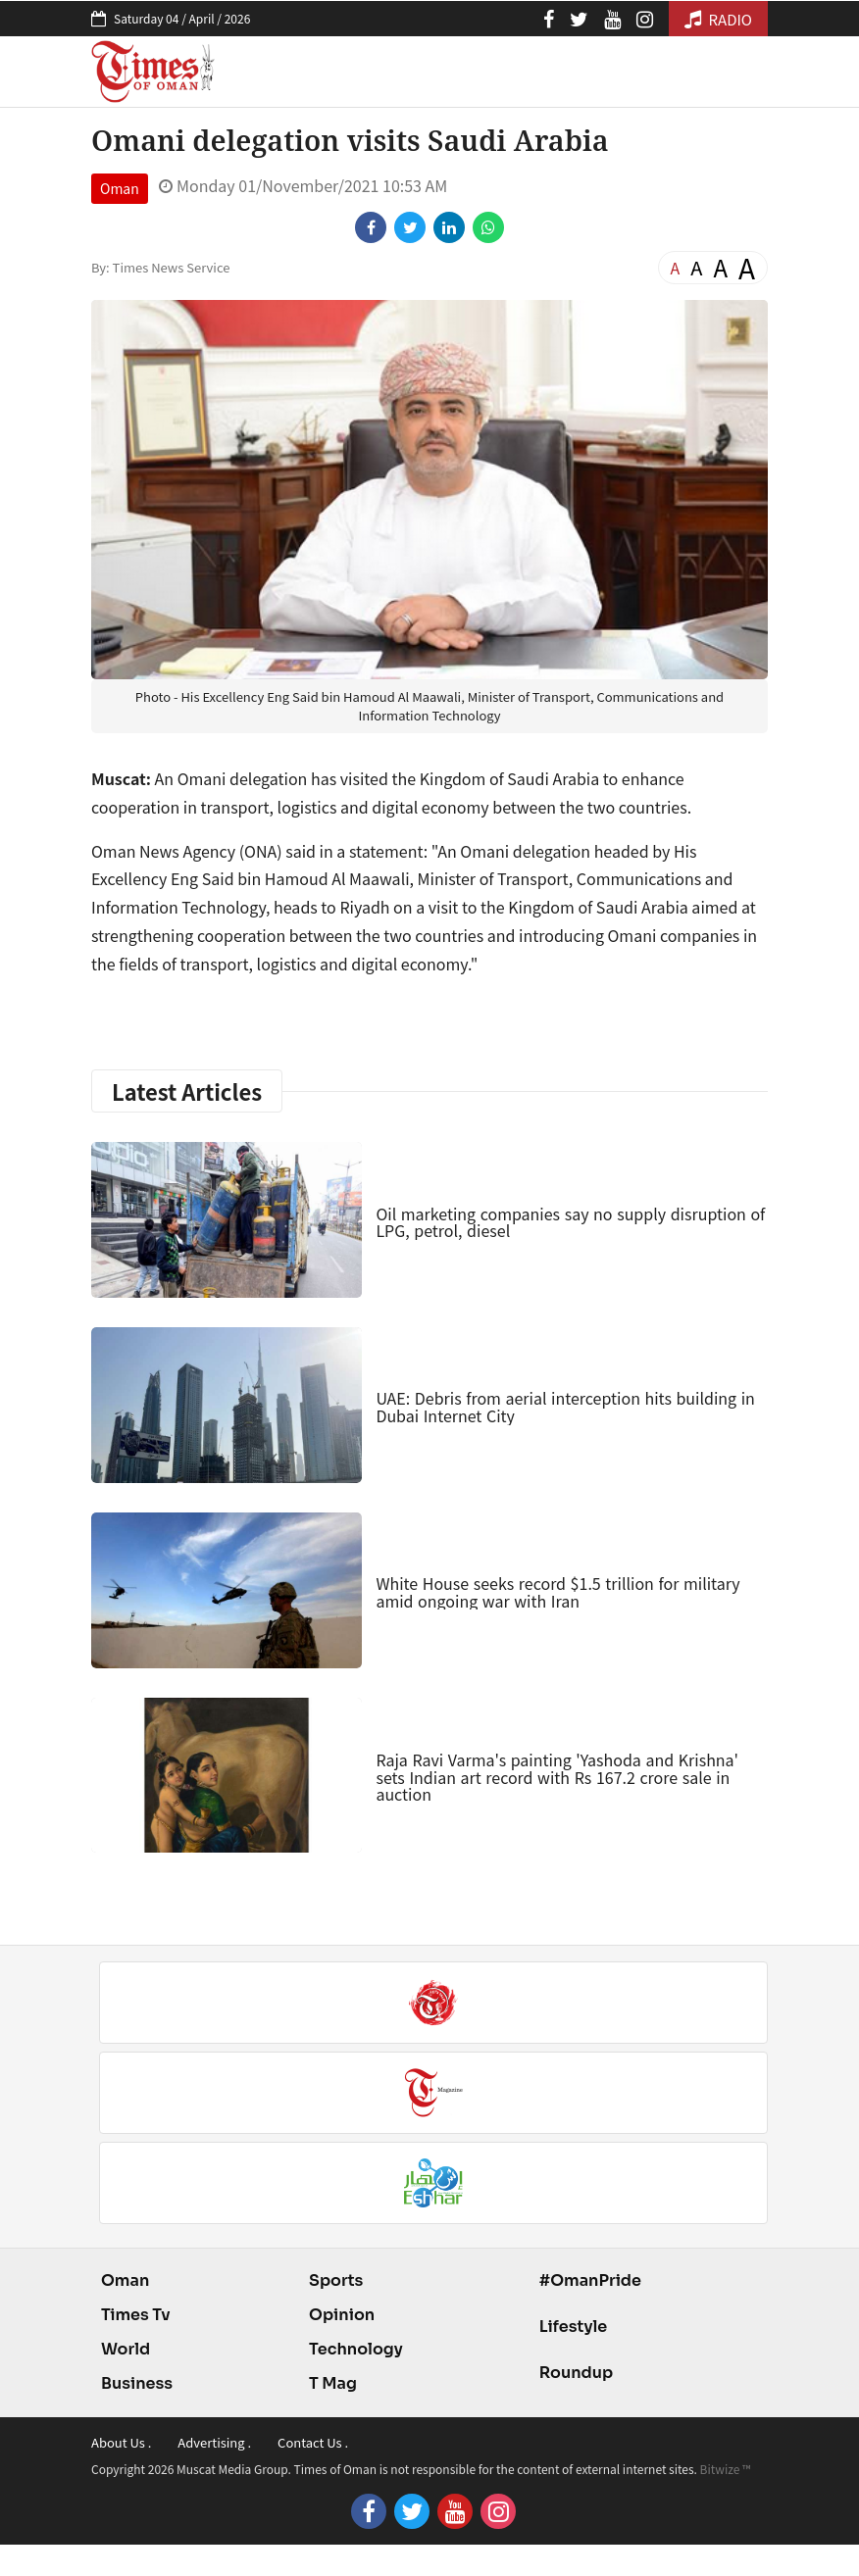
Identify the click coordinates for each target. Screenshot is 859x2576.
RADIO (718, 19)
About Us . (121, 2442)
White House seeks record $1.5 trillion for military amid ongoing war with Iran (557, 1591)
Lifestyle (573, 2326)
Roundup (576, 2372)
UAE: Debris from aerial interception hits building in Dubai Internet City (565, 1406)
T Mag (333, 2383)
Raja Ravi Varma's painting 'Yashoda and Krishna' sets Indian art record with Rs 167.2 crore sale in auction (557, 1777)
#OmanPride (590, 2280)
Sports (336, 2280)
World (125, 2349)
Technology (356, 2349)
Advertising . (214, 2442)
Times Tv (136, 2314)
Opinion (342, 2314)
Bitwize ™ (725, 2468)
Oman (119, 188)
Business (137, 2383)
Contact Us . (313, 2442)
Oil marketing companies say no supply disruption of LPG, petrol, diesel (570, 1222)
